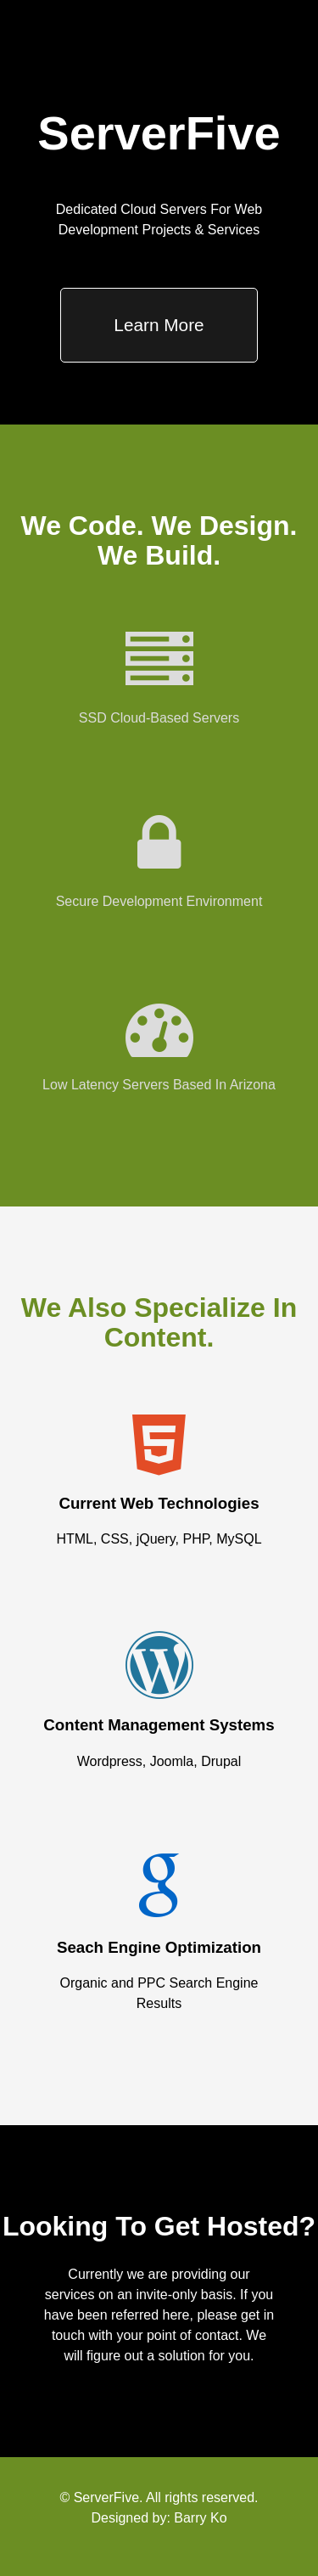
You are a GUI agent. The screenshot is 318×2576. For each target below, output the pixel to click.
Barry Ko (200, 2518)
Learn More (159, 325)
